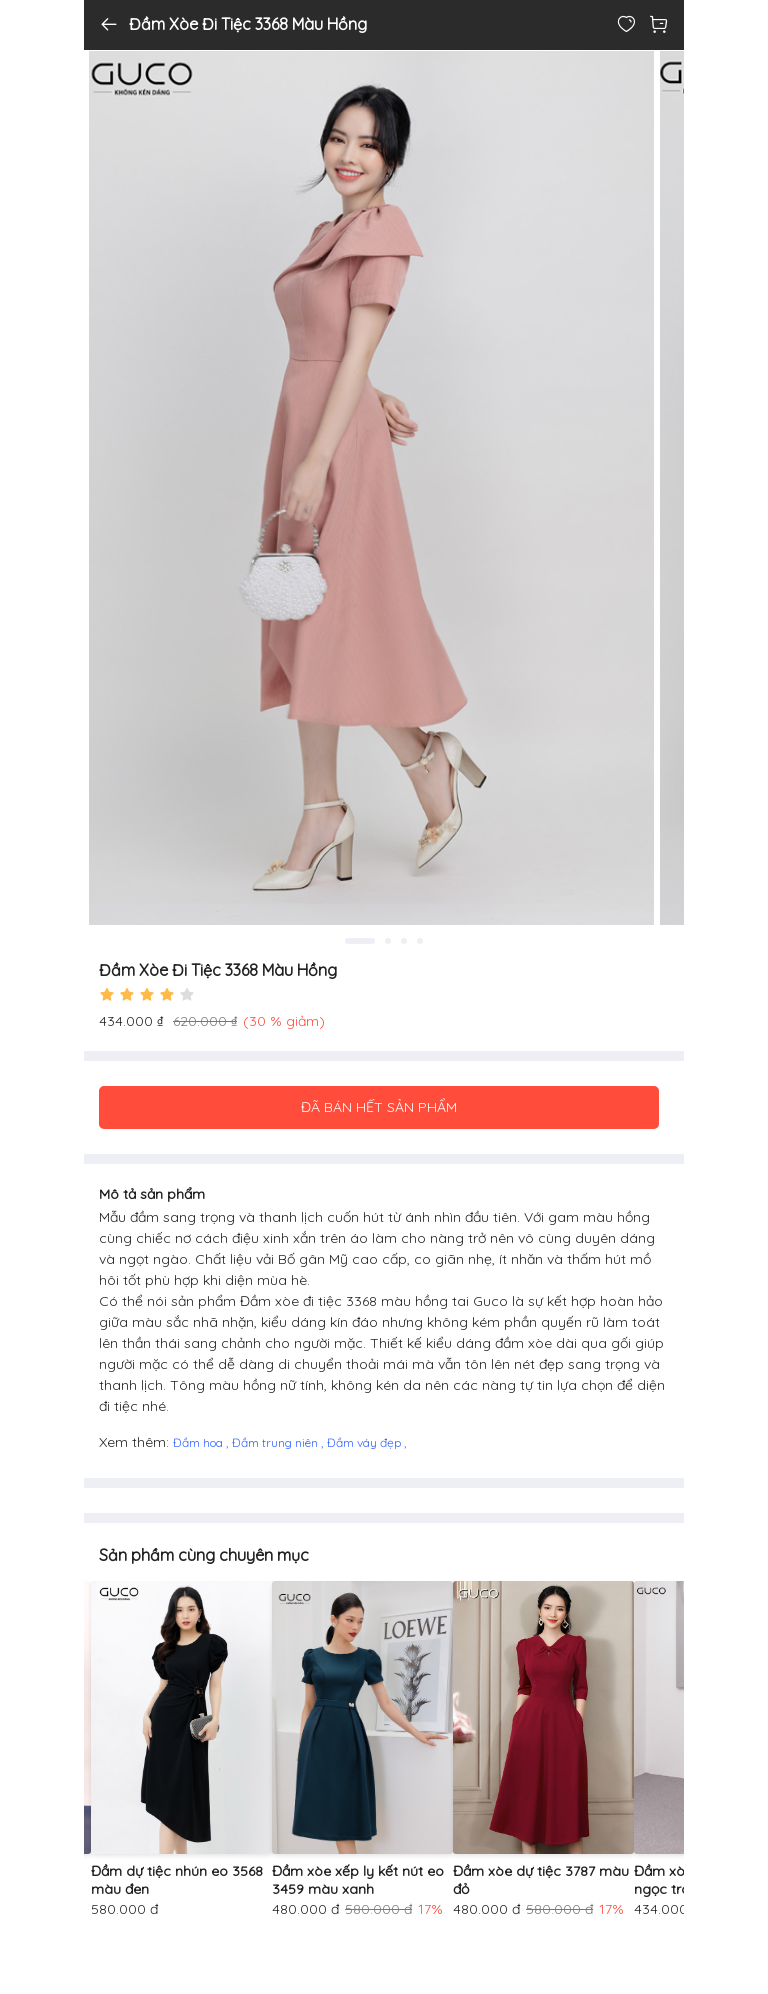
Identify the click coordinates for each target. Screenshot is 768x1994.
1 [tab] (360, 941)
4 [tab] (420, 941)
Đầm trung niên (276, 1442)
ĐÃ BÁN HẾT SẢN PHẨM (379, 1107)
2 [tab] (388, 941)
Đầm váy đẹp (365, 1442)
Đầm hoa (199, 1442)
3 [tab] (404, 941)
